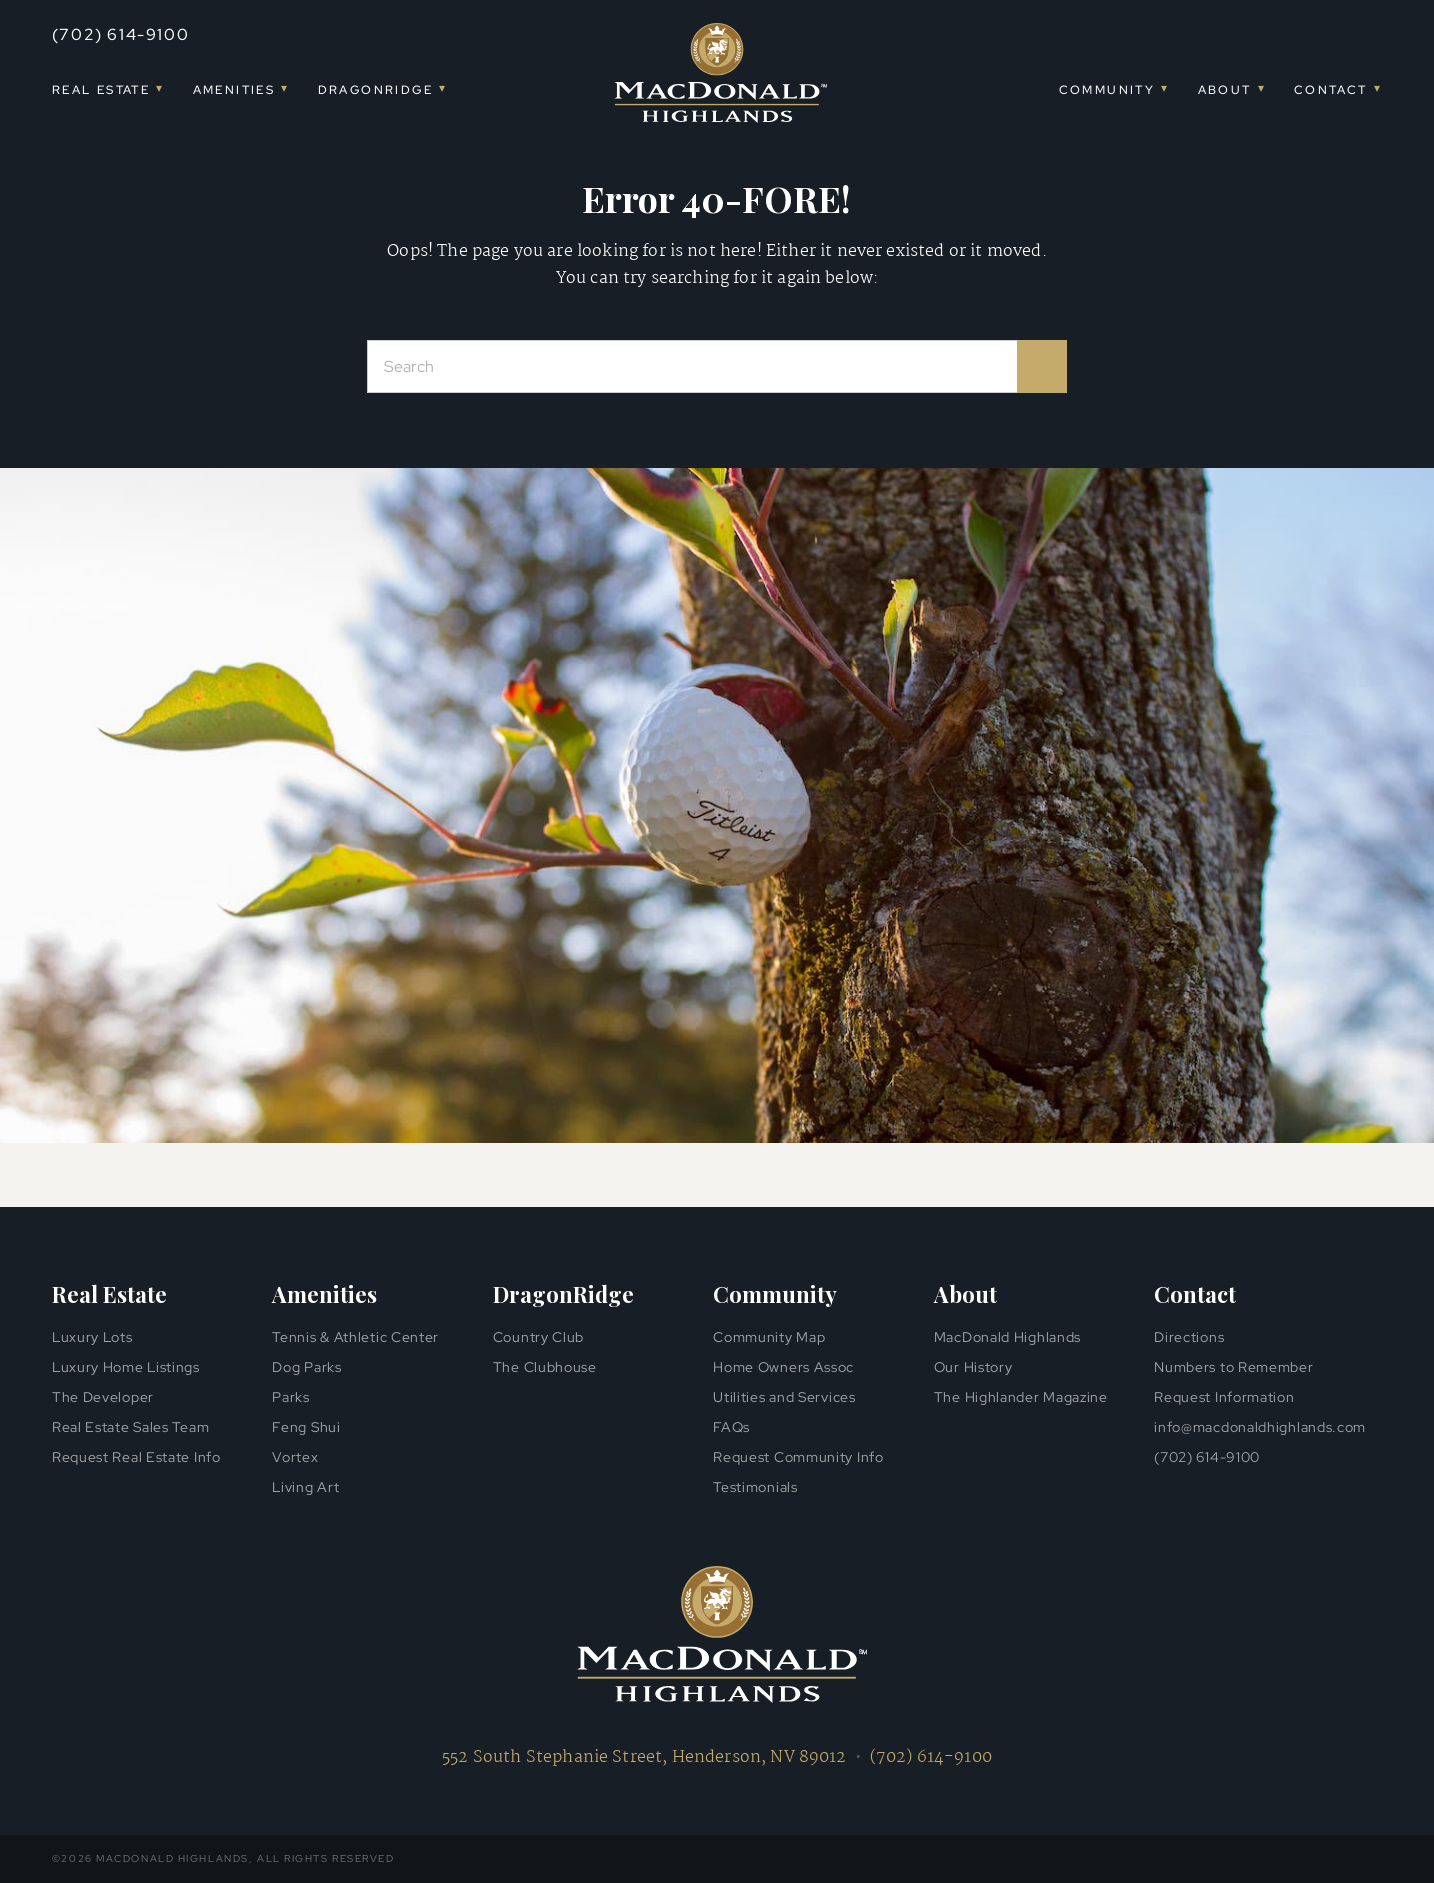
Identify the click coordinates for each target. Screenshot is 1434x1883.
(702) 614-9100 (120, 34)
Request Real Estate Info (136, 1457)
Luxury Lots (92, 1337)
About (1225, 90)
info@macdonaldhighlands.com (1260, 1427)
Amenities (234, 90)
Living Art (305, 1487)
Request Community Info (798, 1457)
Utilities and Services (784, 1397)
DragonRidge (375, 90)
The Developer (103, 1397)
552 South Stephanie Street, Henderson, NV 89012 (644, 1757)
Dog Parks (306, 1367)
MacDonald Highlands (1007, 1337)
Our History (973, 1367)
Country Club (538, 1337)
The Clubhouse (545, 1367)
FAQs (731, 1427)
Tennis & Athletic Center (355, 1337)
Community (1107, 90)
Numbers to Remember (1233, 1367)
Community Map (769, 1337)
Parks (291, 1397)
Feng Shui (306, 1427)
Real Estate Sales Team (130, 1427)
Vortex (295, 1457)
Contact (1331, 90)
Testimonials (755, 1487)
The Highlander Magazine (1021, 1397)
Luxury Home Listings (126, 1367)
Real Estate (101, 90)
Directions (1189, 1337)
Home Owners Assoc (783, 1367)
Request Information (1224, 1397)
